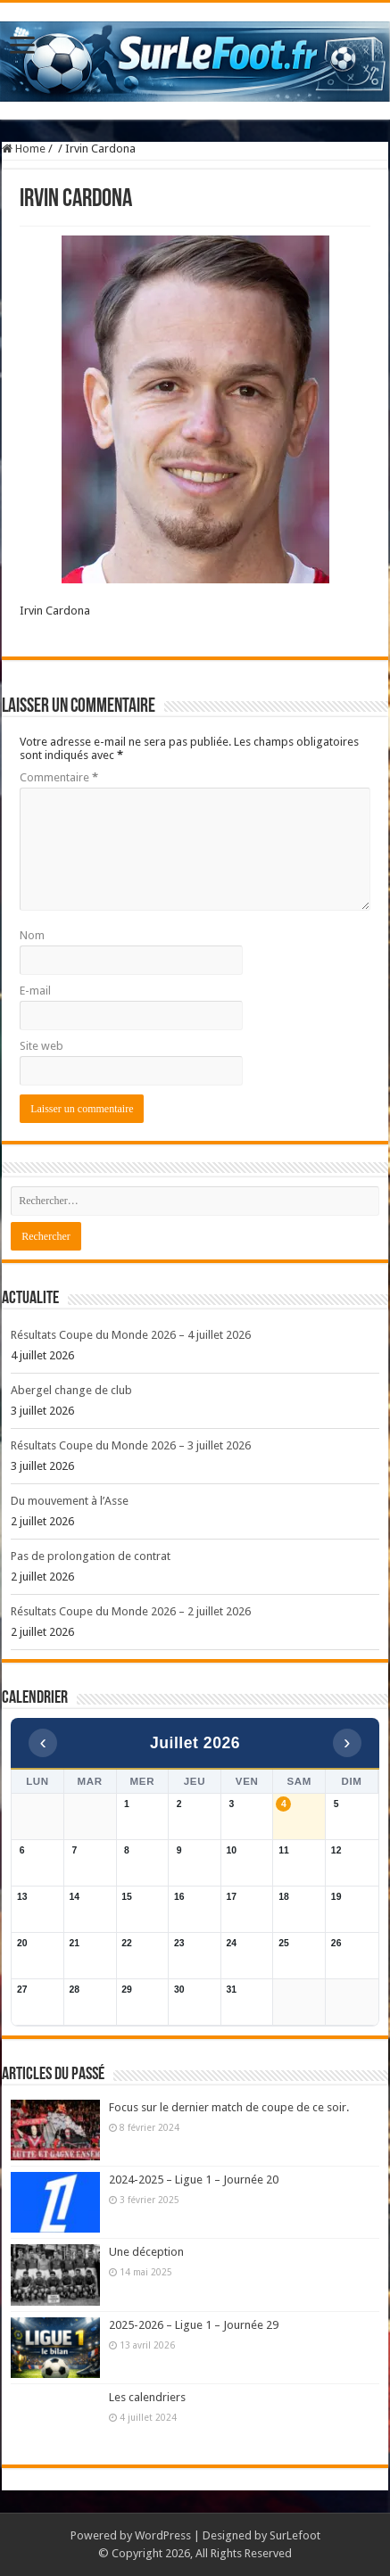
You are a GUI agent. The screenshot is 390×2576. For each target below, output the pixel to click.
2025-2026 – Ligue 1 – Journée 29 (193, 2325)
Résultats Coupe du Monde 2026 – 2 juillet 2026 (131, 1611)
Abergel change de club (71, 1390)
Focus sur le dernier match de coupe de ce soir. (229, 2107)
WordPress (163, 2535)
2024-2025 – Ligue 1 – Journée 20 (193, 2179)
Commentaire (59, 777)
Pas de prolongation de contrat (90, 1556)
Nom (32, 935)
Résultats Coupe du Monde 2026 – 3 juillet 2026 (131, 1445)
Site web (41, 1046)
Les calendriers (147, 2397)
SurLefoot (295, 2535)
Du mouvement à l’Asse (70, 1500)
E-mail (35, 990)
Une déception (146, 2251)
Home (24, 148)
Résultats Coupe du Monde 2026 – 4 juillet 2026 (131, 1335)
